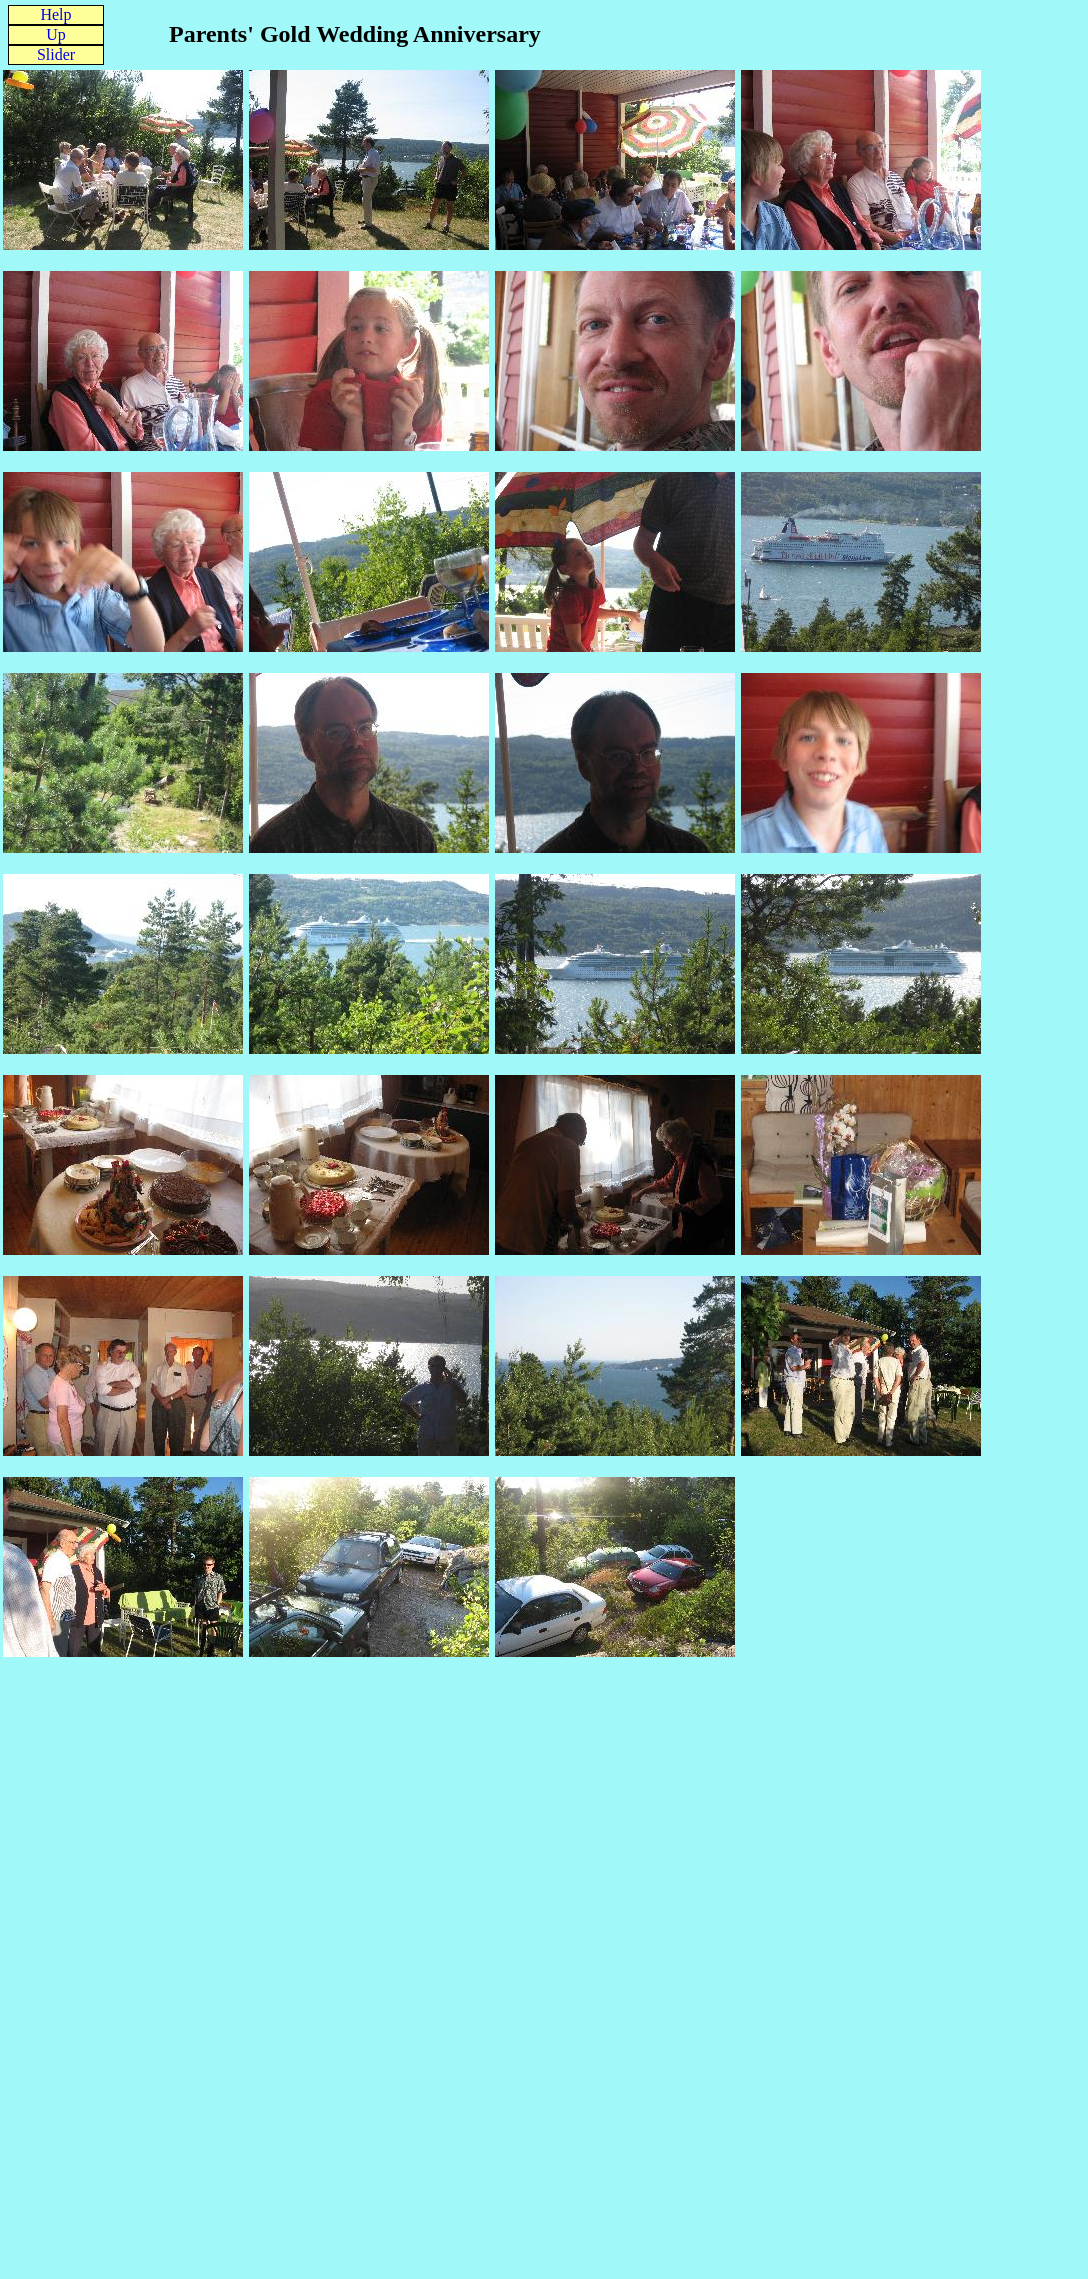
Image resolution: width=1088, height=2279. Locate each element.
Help (55, 14)
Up (56, 34)
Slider (56, 54)
